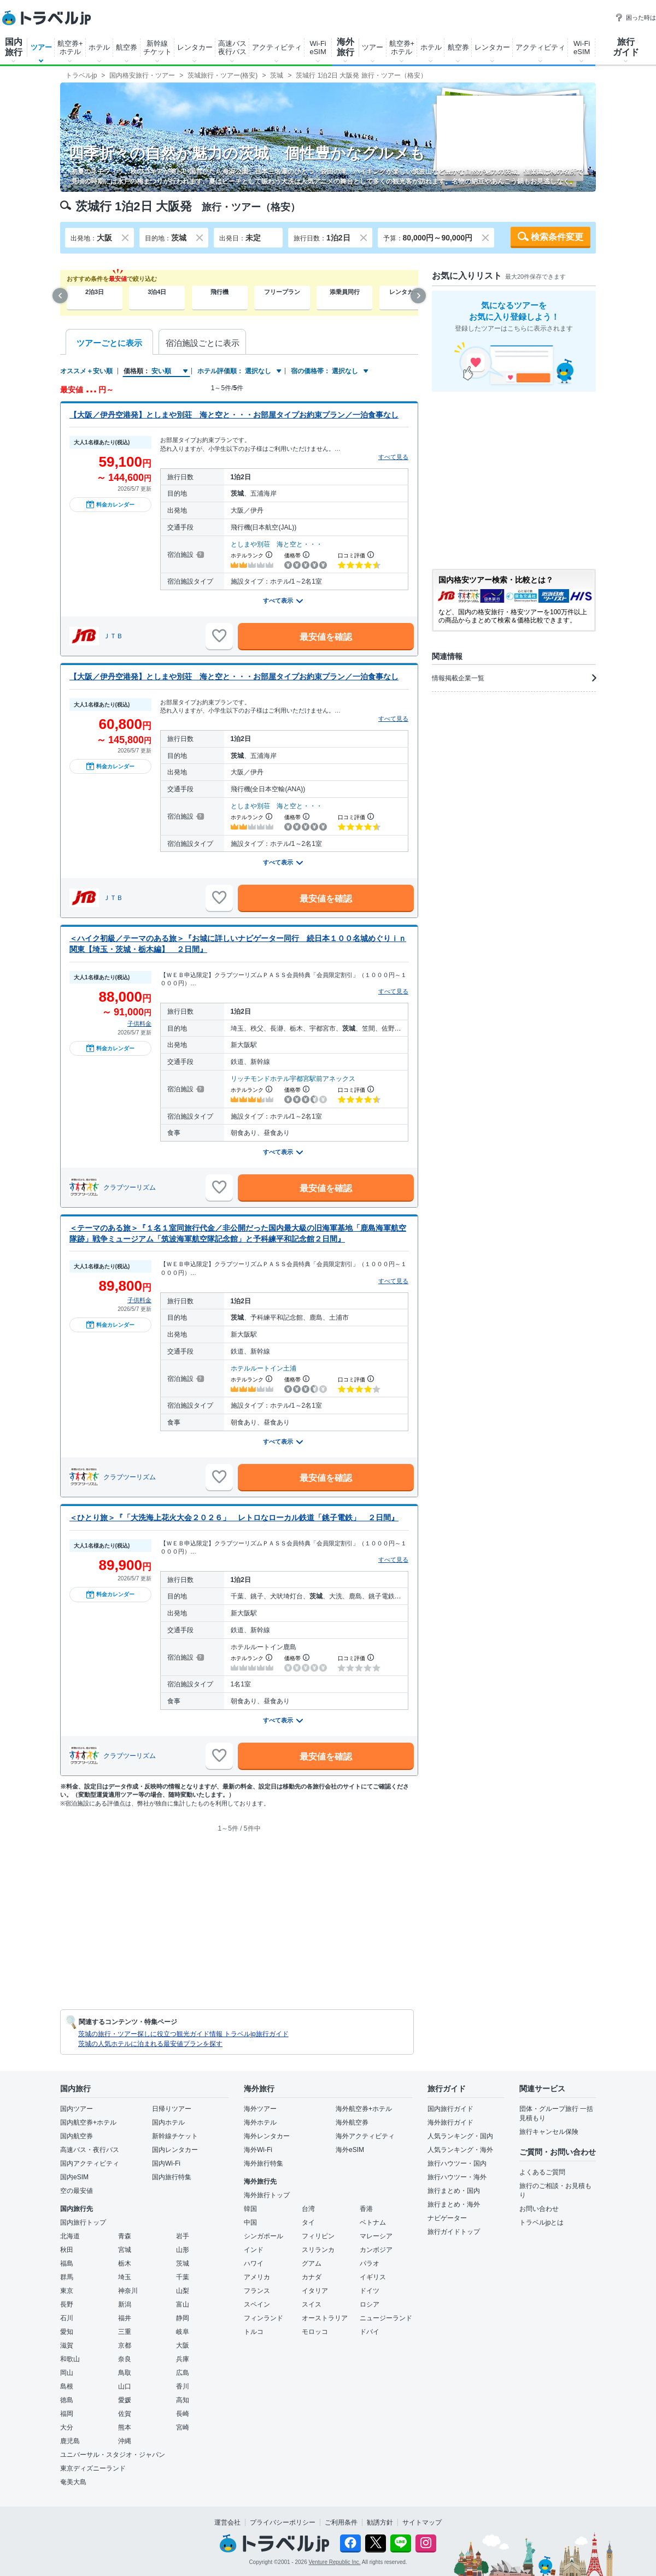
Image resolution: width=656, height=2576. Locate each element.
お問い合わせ (539, 2209)
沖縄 (124, 2441)
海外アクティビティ (365, 2136)
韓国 (250, 2209)
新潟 (124, 2304)
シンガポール (263, 2236)
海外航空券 (352, 2122)
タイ (308, 2222)
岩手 (182, 2236)
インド (253, 2250)
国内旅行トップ (83, 2222)
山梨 (182, 2291)
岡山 (66, 2373)
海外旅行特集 (263, 2163)
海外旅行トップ (267, 2195)
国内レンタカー (175, 2150)
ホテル (99, 47)
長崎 (182, 2414)
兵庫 (182, 2359)
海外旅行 (345, 47)
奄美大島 (73, 2482)
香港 (366, 2209)
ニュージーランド (386, 2318)
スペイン (257, 2304)
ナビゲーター (447, 2218)
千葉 (182, 2277)
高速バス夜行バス (232, 47)
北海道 (70, 2236)
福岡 (66, 2414)
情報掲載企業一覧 (514, 678)
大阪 (182, 2345)
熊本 (124, 2427)
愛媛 (124, 2400)
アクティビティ (277, 47)
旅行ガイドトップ (453, 2232)
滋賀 (66, 2345)
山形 (182, 2250)
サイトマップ (422, 2522)
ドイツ (369, 2291)
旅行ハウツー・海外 (457, 2177)
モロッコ (315, 2332)
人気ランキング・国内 (460, 2136)
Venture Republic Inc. (335, 2562)
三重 (124, 2332)
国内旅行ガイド (450, 2109)
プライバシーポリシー (282, 2522)
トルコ (253, 2332)
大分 (66, 2427)
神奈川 (128, 2291)
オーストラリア (325, 2318)
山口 (124, 2386)
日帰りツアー (171, 2109)
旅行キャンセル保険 (548, 2132)
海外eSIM (350, 2150)
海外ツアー (260, 2109)
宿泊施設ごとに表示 (202, 343)
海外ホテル (260, 2122)
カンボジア (376, 2250)
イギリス (373, 2277)
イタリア (315, 2291)
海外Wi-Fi (258, 2150)
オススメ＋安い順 (86, 371)
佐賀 (124, 2414)
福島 (66, 2263)
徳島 (66, 2400)
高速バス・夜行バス (89, 2150)
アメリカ (257, 2277)
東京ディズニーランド (93, 2468)
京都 (124, 2345)
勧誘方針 (380, 2522)
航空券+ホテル (70, 47)
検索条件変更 (557, 237)
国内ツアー (76, 2109)
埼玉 (124, 2277)
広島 (182, 2373)
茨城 (182, 2263)
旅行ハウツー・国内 (457, 2163)
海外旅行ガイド (450, 2122)
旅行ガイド (626, 47)
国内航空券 (76, 2136)
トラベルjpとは (541, 2222)
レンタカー (195, 47)
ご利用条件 (341, 2522)
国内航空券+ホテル (88, 2122)
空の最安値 (76, 2191)
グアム (311, 2263)
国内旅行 (13, 47)
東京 (66, 2291)
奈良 (124, 2359)
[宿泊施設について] (199, 554)
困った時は (635, 17)
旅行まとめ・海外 (453, 2204)
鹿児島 (70, 2441)
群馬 (66, 2277)
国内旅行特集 (171, 2177)
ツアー (41, 47)
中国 (250, 2222)
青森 (124, 2236)
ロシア (369, 2304)
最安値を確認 (326, 637)
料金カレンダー (110, 504)
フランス (257, 2291)
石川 (66, 2318)
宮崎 (182, 2427)
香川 (182, 2386)
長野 (66, 2304)
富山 (182, 2304)
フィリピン (318, 2236)
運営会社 (227, 2522)
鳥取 (124, 2373)
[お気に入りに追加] (219, 636)
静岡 (182, 2318)
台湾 (308, 2209)
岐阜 (182, 2332)
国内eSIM (74, 2177)
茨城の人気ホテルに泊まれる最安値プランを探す (150, 2044)
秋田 (66, 2250)
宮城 (124, 2250)
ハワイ (253, 2263)
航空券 (126, 47)
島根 (66, 2386)
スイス (311, 2304)
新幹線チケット (157, 47)
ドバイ (369, 2332)
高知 (182, 2400)
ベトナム (373, 2222)
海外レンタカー (267, 2136)
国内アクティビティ (89, 2163)
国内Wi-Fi (166, 2163)
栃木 (124, 2263)
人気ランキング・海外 (460, 2150)
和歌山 (70, 2359)
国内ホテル (168, 2122)
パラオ (369, 2263)
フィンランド (263, 2318)
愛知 (66, 2332)
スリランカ (318, 2250)
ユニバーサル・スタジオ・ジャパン (112, 2455)
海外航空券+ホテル (364, 2109)
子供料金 (139, 1023)
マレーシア (376, 2236)
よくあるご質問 (542, 2172)
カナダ (311, 2277)
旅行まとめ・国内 (453, 2191)
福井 (124, 2318)
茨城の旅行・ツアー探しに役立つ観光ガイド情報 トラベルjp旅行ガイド (183, 2034)
